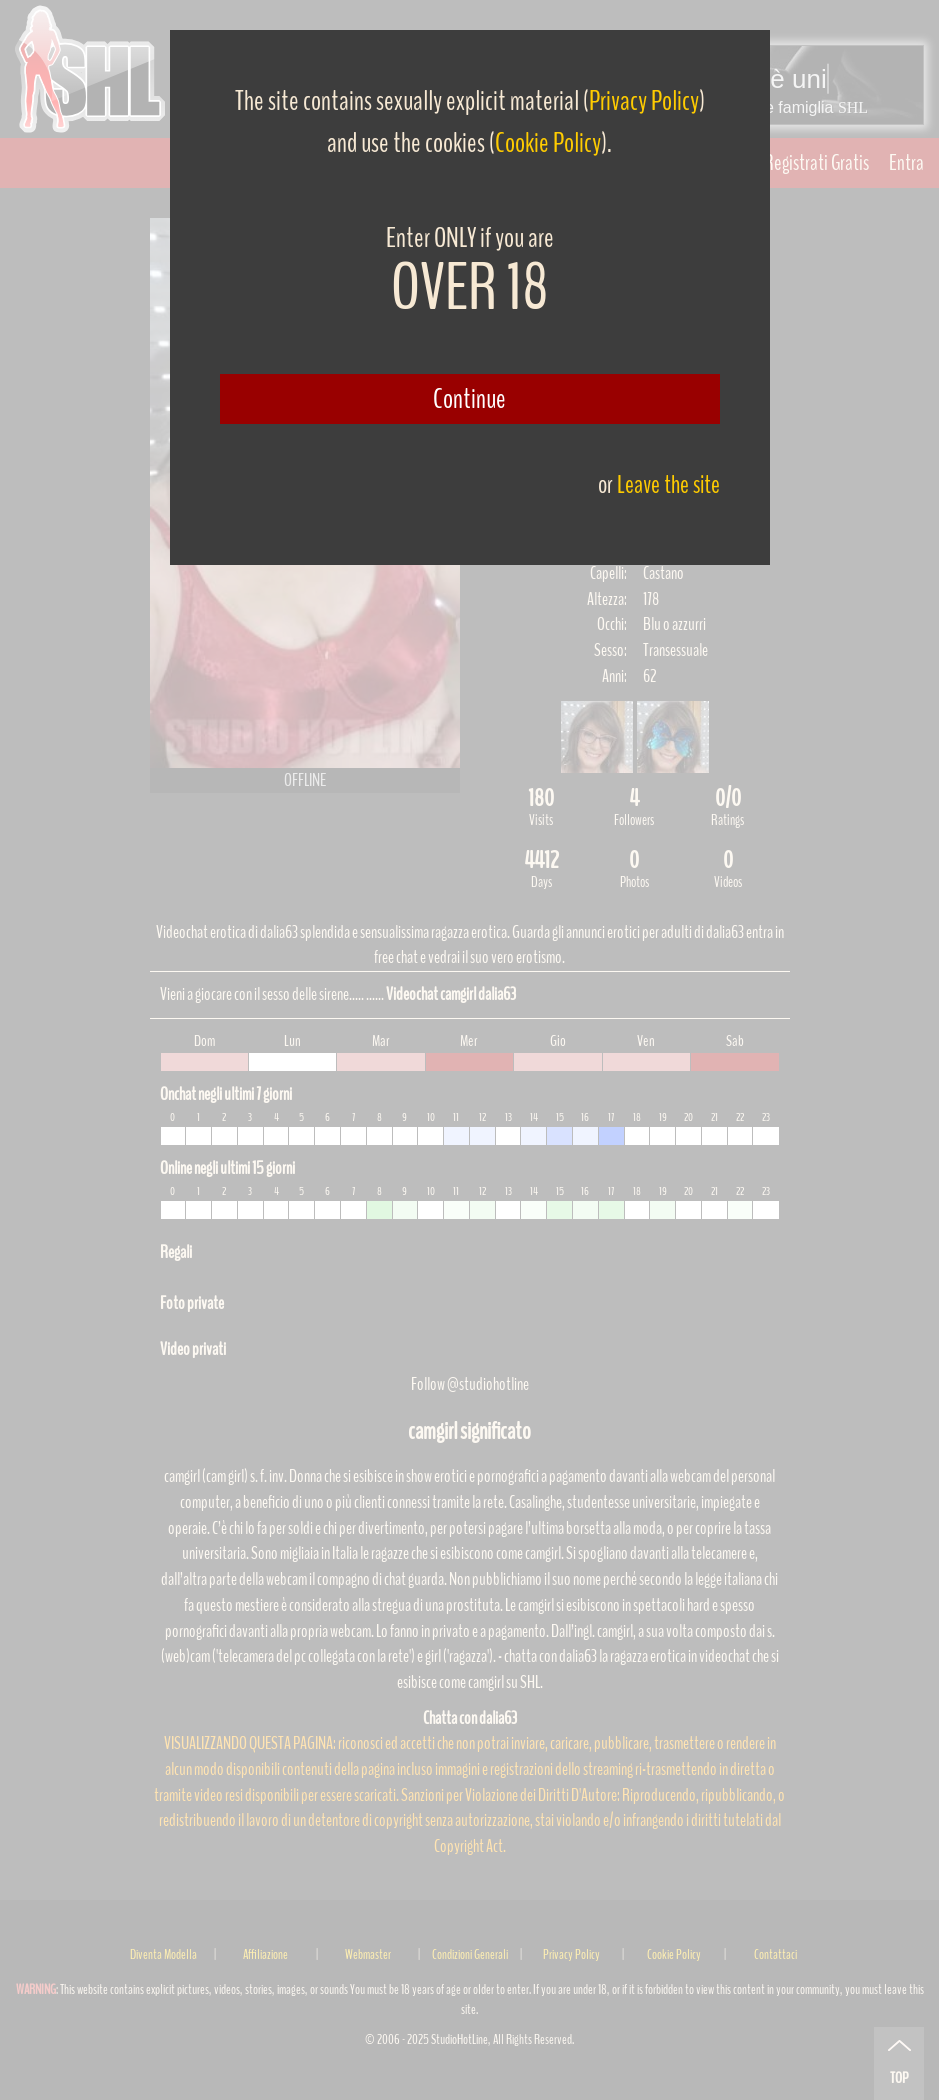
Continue (469, 399)
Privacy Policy (644, 101)
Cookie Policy (548, 143)
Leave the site (668, 484)
